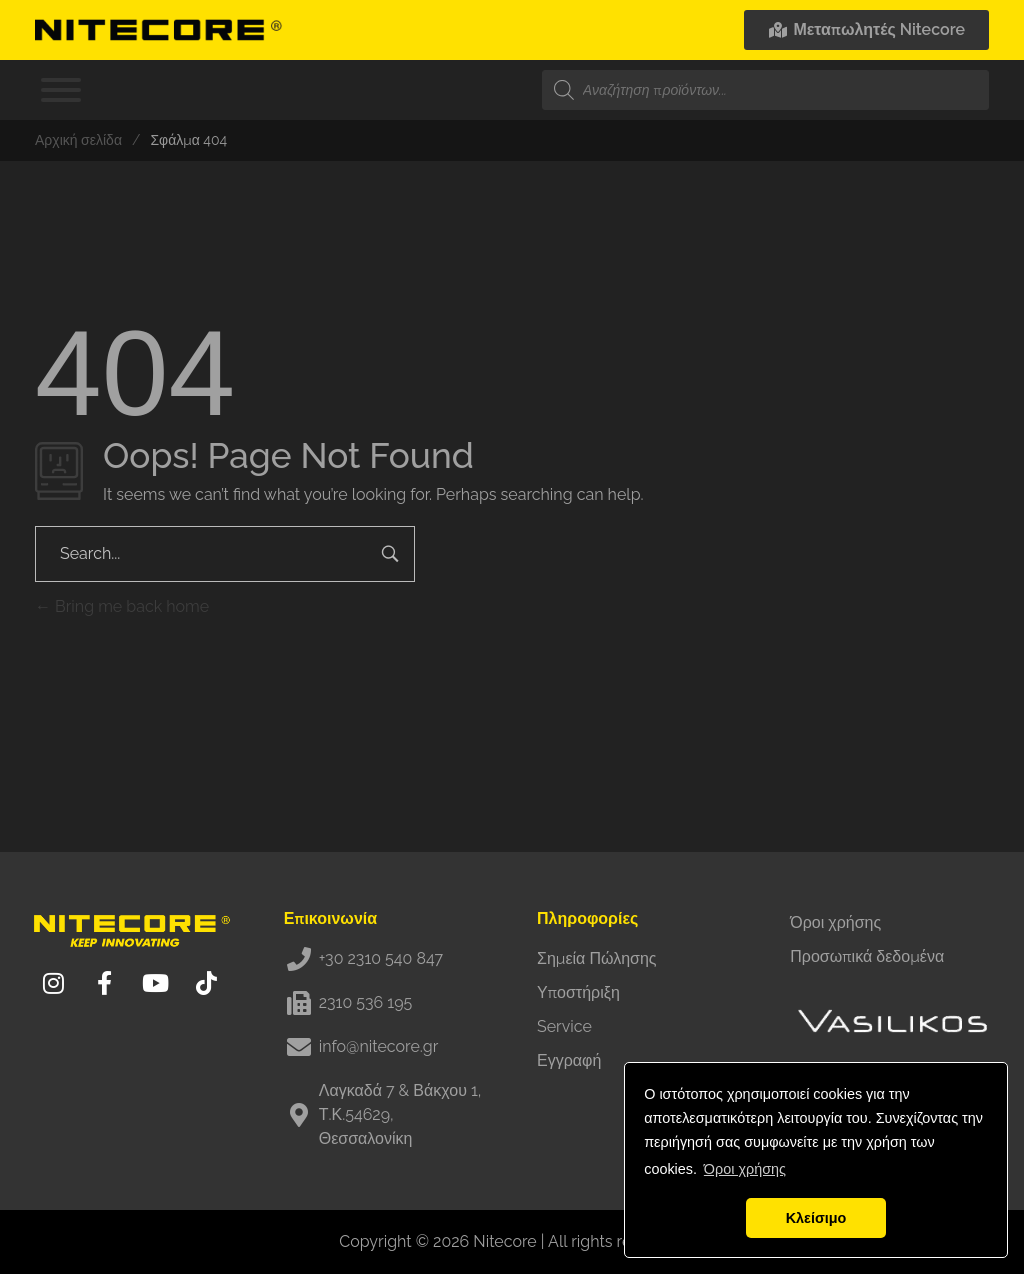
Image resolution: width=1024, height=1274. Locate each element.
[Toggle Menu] (61, 90)
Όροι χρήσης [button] (745, 1169)
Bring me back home (122, 606)
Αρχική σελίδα (78, 140)
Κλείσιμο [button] (816, 1218)
